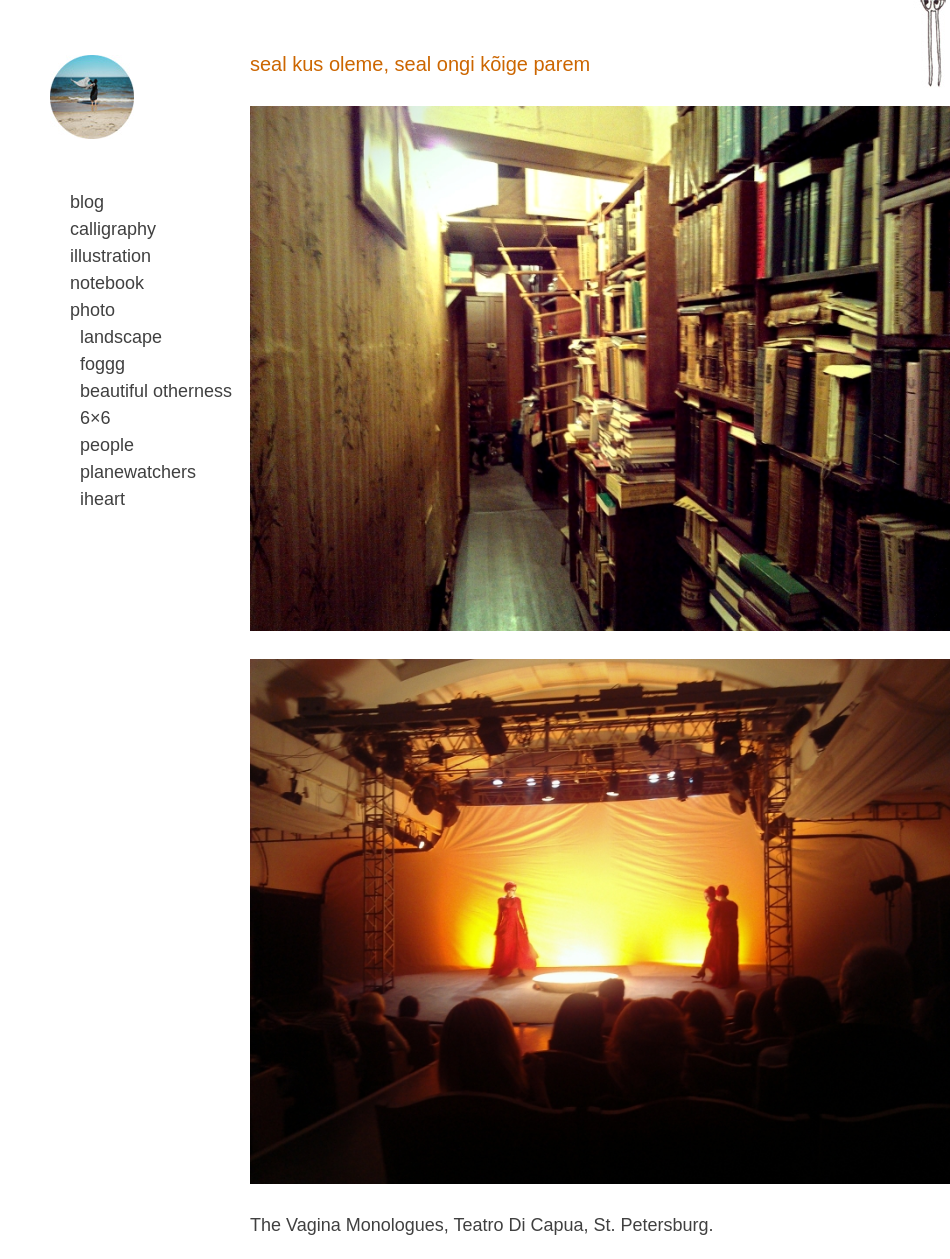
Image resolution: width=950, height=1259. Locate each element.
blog (87, 202)
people (107, 445)
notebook (107, 283)
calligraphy (113, 229)
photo (92, 310)
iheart (102, 499)
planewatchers (138, 472)
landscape (121, 337)
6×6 (95, 418)
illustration (110, 256)
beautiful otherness (156, 391)
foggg (102, 364)
